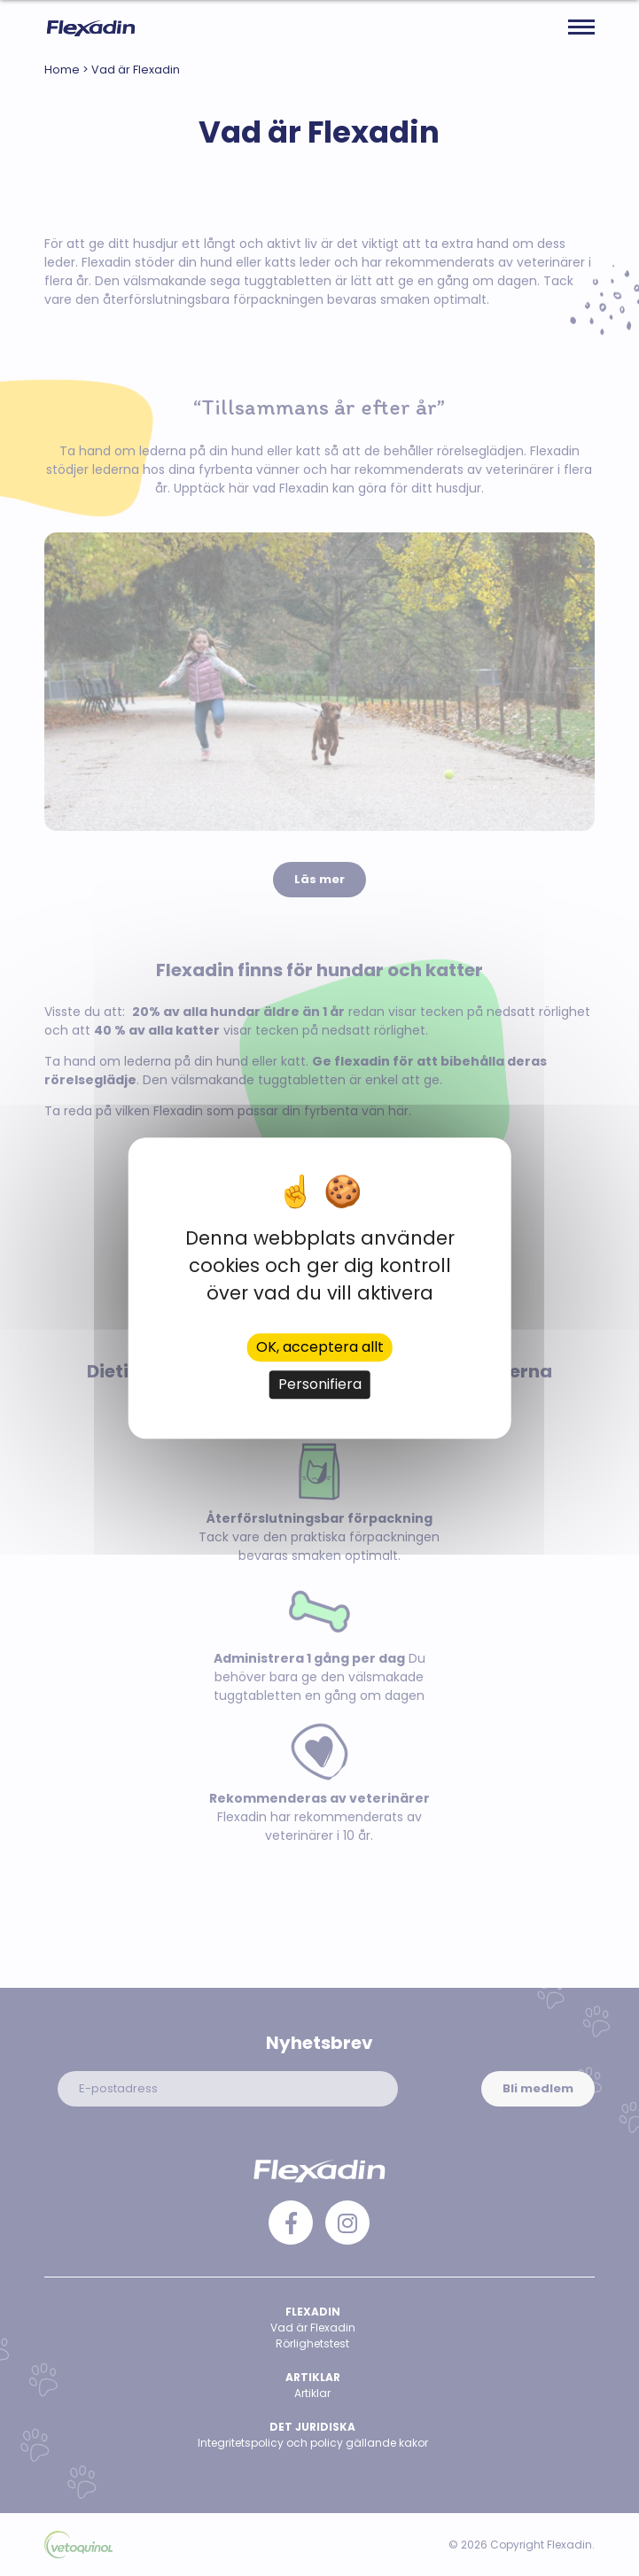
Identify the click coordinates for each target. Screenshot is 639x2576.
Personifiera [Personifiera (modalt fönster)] (320, 1384)
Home (62, 69)
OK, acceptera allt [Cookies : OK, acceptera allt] (320, 1347)
